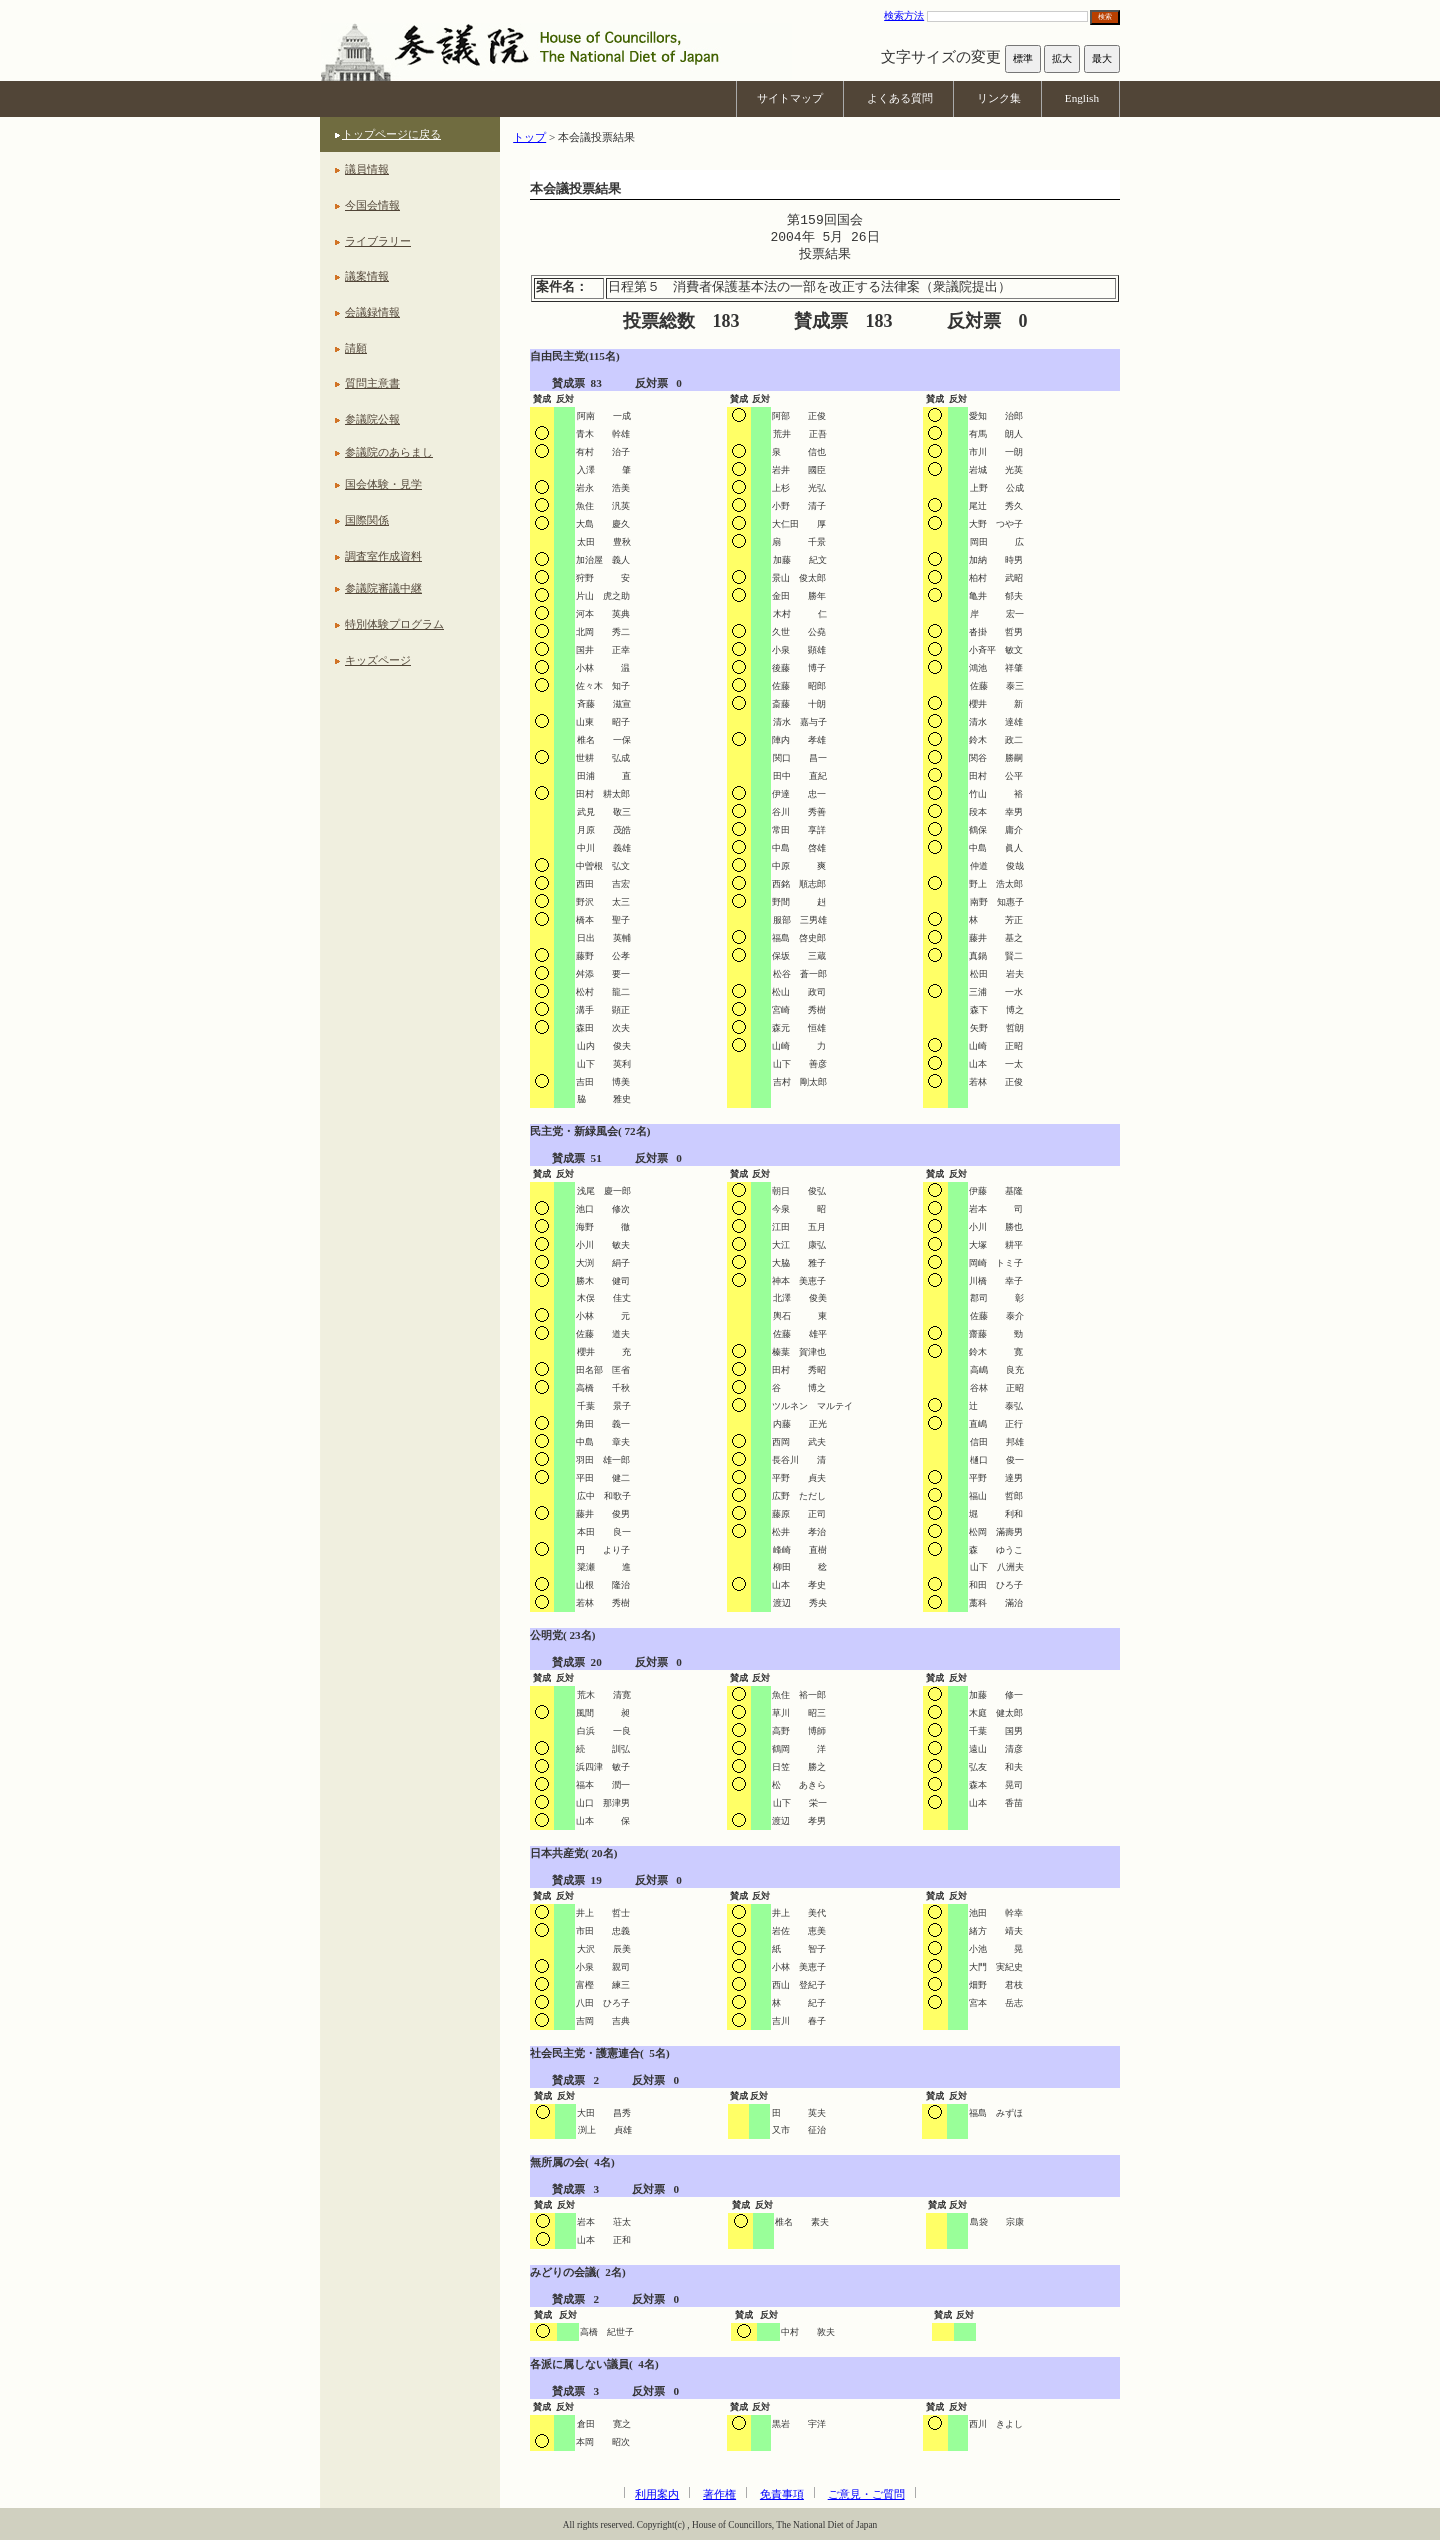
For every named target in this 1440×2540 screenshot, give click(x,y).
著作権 (719, 2494)
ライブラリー (378, 241)
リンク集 (999, 98)
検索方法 (904, 15)
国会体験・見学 (383, 484)
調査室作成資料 (383, 556)
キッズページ (378, 660)
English (1082, 98)
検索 (1105, 16)
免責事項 (782, 2494)
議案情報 (367, 276)
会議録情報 (372, 312)
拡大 (1062, 58)
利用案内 (657, 2494)
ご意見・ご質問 (866, 2494)
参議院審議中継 (383, 588)
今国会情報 (372, 205)
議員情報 (367, 169)
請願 (356, 348)
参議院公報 (372, 419)
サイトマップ (790, 98)
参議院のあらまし (389, 452)
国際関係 (367, 520)
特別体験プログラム (394, 624)
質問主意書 (372, 383)
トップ (529, 137)
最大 (1102, 58)
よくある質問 (900, 98)
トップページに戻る (391, 134)
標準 (1023, 58)
